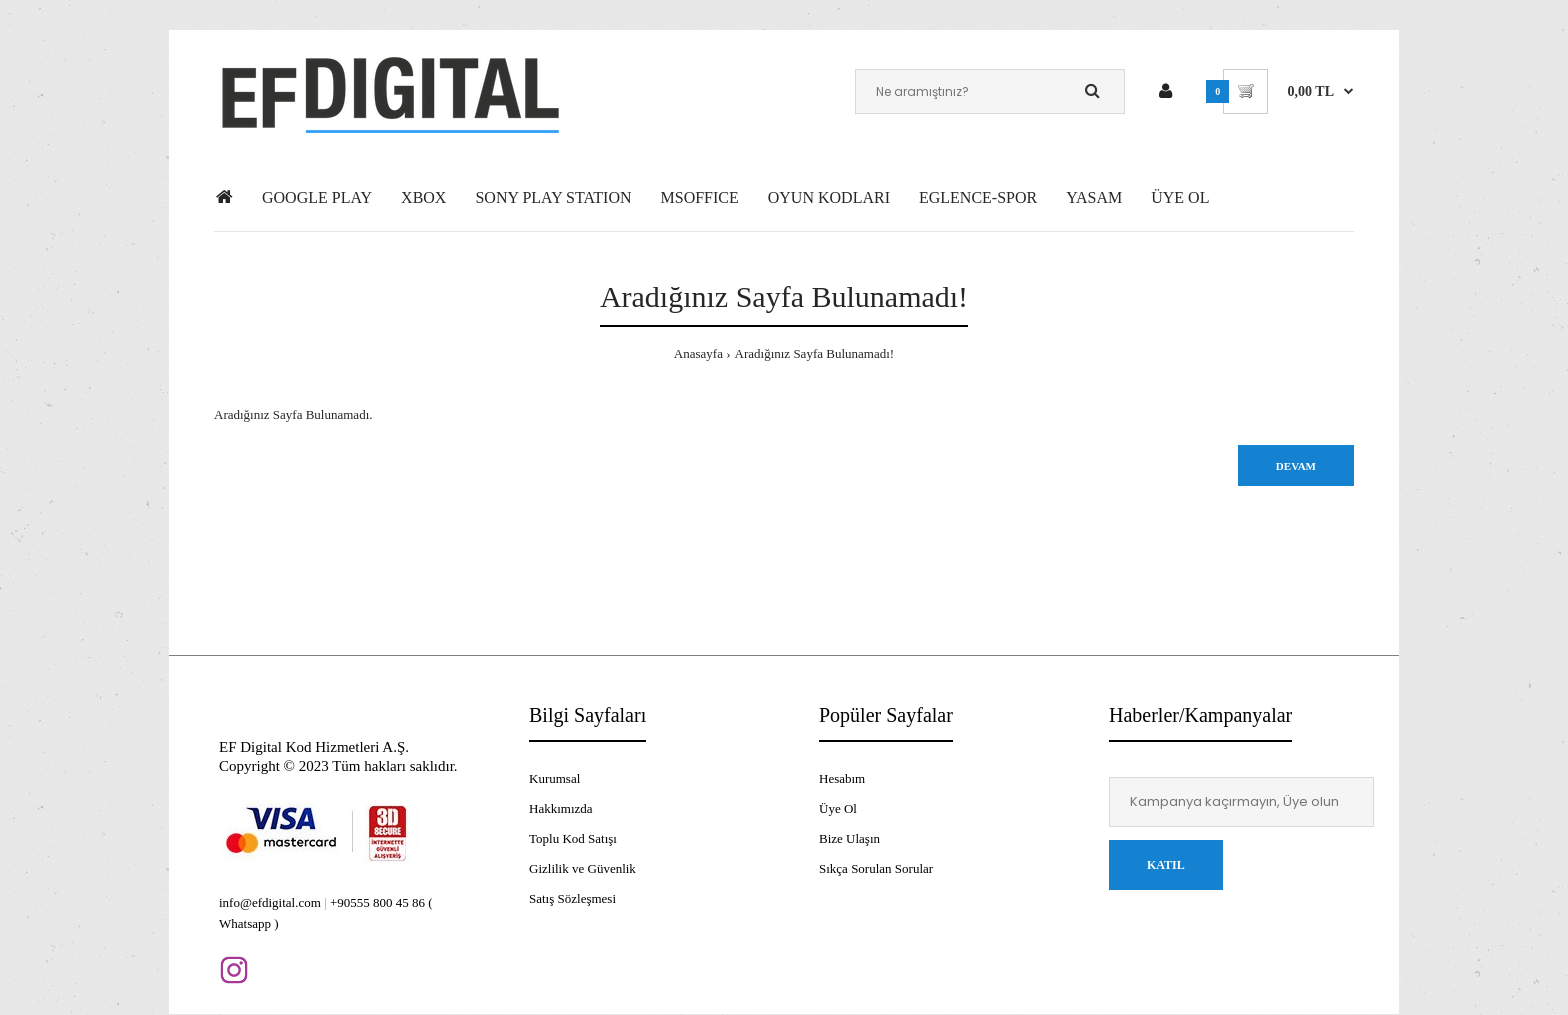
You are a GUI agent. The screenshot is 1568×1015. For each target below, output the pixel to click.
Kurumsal (554, 778)
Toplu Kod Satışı (573, 838)
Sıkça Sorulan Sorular (876, 868)
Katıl (1166, 865)
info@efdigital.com (270, 902)
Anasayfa (698, 353)
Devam (1296, 466)
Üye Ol (838, 808)
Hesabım (842, 778)
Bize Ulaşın (849, 838)
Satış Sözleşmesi (572, 898)
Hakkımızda (561, 808)
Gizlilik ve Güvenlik (582, 868)
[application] (1562, 1010)
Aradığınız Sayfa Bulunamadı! (815, 353)
